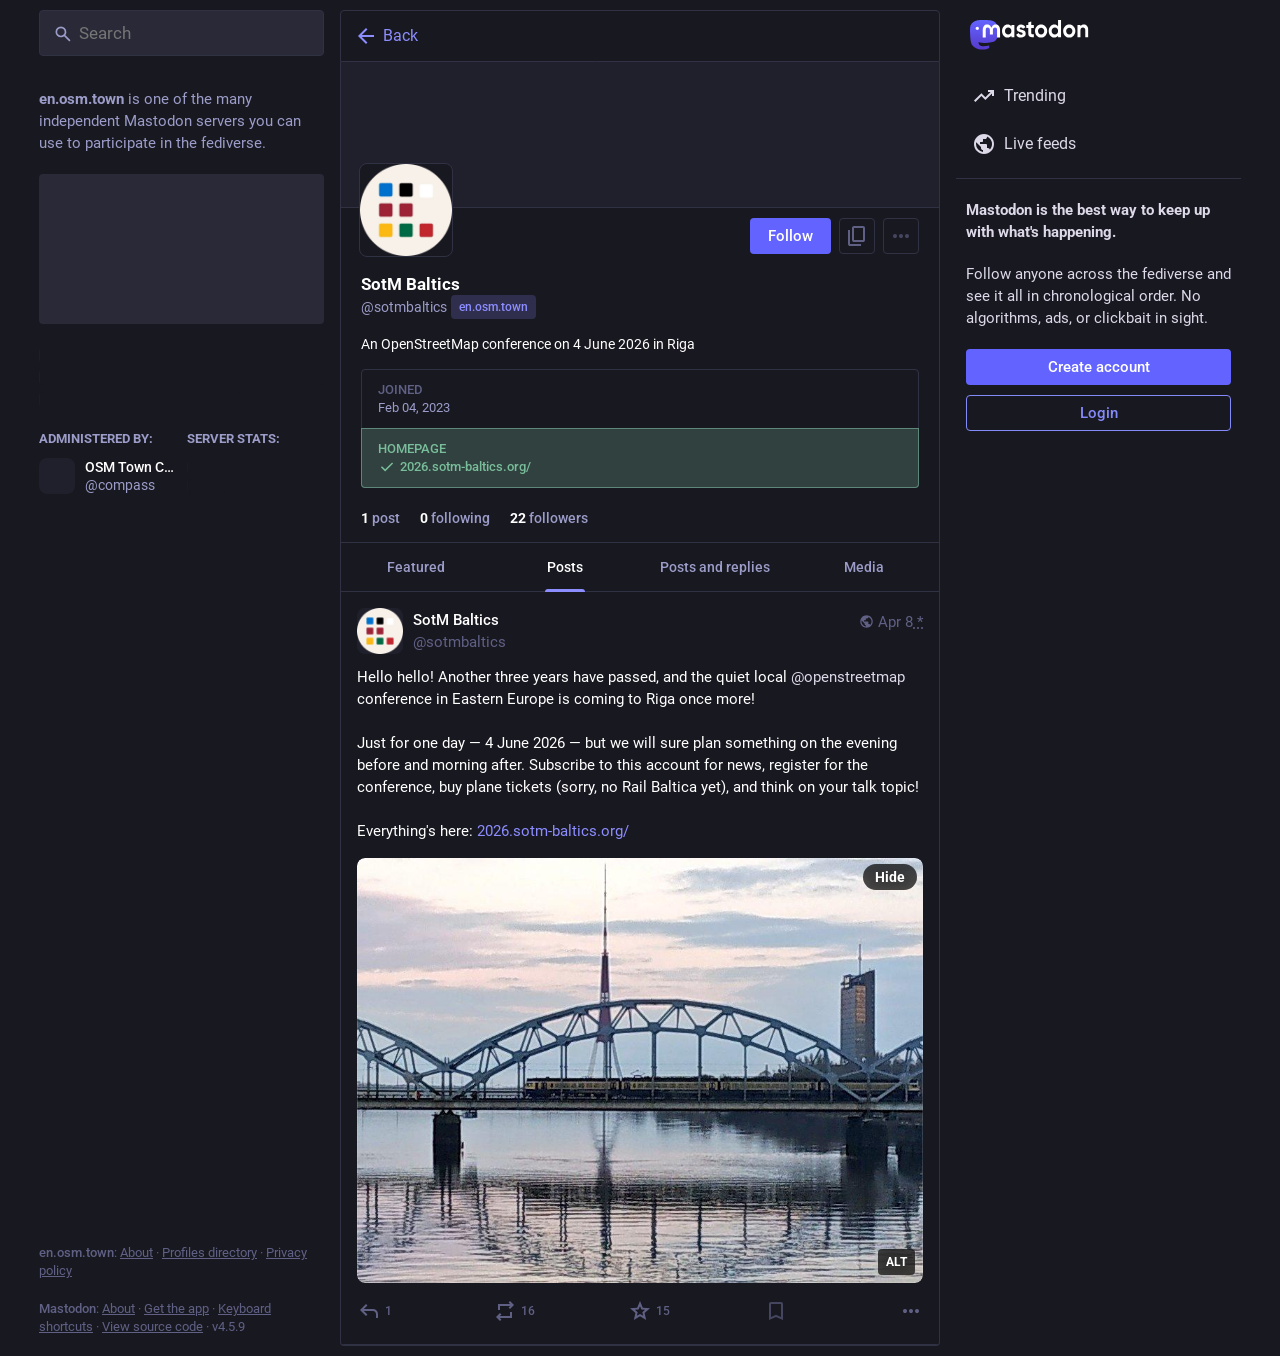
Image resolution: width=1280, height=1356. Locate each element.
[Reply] (376, 1311)
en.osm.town (493, 307)
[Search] (181, 33)
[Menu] (901, 236)
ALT (896, 1262)
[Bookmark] (776, 1311)
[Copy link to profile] (857, 236)
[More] (911, 1311)
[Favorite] (651, 1311)
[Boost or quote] (516, 1311)
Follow (790, 236)
